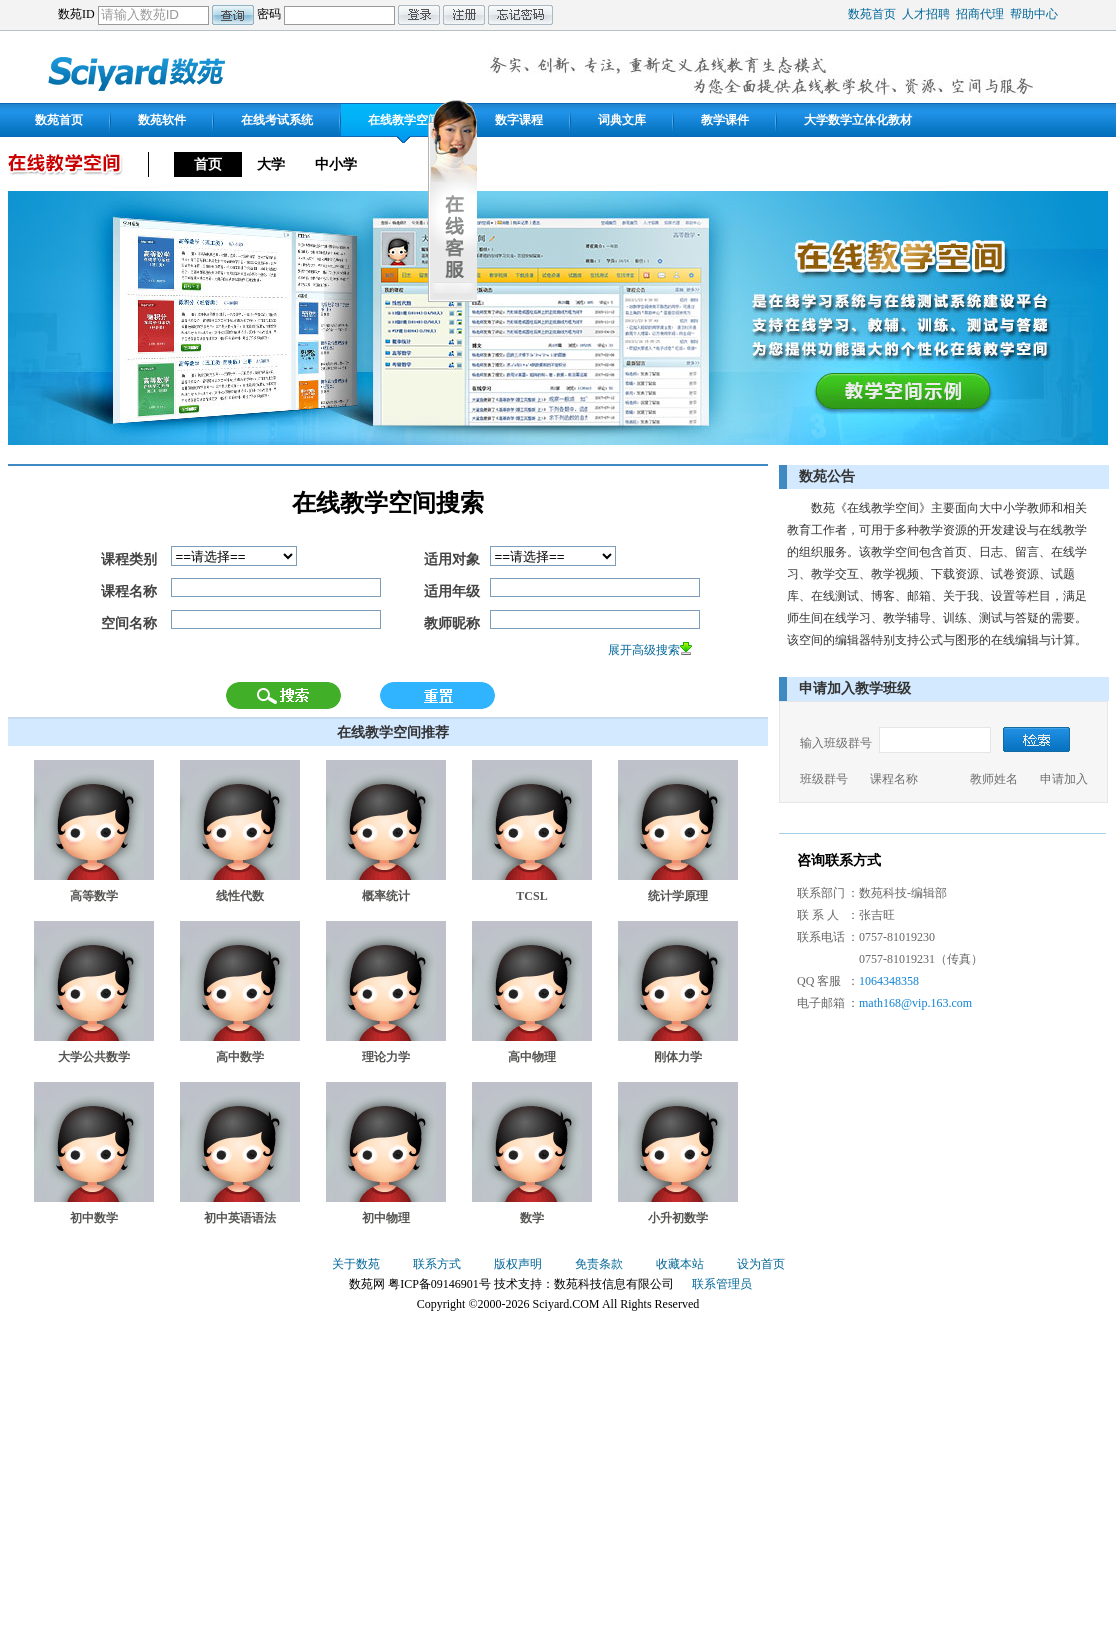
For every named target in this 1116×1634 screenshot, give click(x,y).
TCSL (531, 896)
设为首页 (761, 1264)
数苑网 (138, 71)
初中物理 (386, 1218)
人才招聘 (926, 14)
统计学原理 (678, 896)
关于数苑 (356, 1264)
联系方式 (437, 1264)
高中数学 (240, 1057)
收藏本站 (680, 1264)
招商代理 (980, 14)
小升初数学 (678, 1218)
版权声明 (518, 1264)
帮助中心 (1034, 14)
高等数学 (94, 896)
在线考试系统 (277, 120)
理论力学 (386, 1057)
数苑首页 (872, 14)
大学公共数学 (94, 1057)
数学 (532, 1218)
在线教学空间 (404, 120)
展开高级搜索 (644, 650)
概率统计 (386, 896)
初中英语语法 (240, 1218)
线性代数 (240, 896)
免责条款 (599, 1264)
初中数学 (94, 1218)
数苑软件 (162, 120)
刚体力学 (678, 1057)
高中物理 (532, 1057)
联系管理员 (722, 1284)
